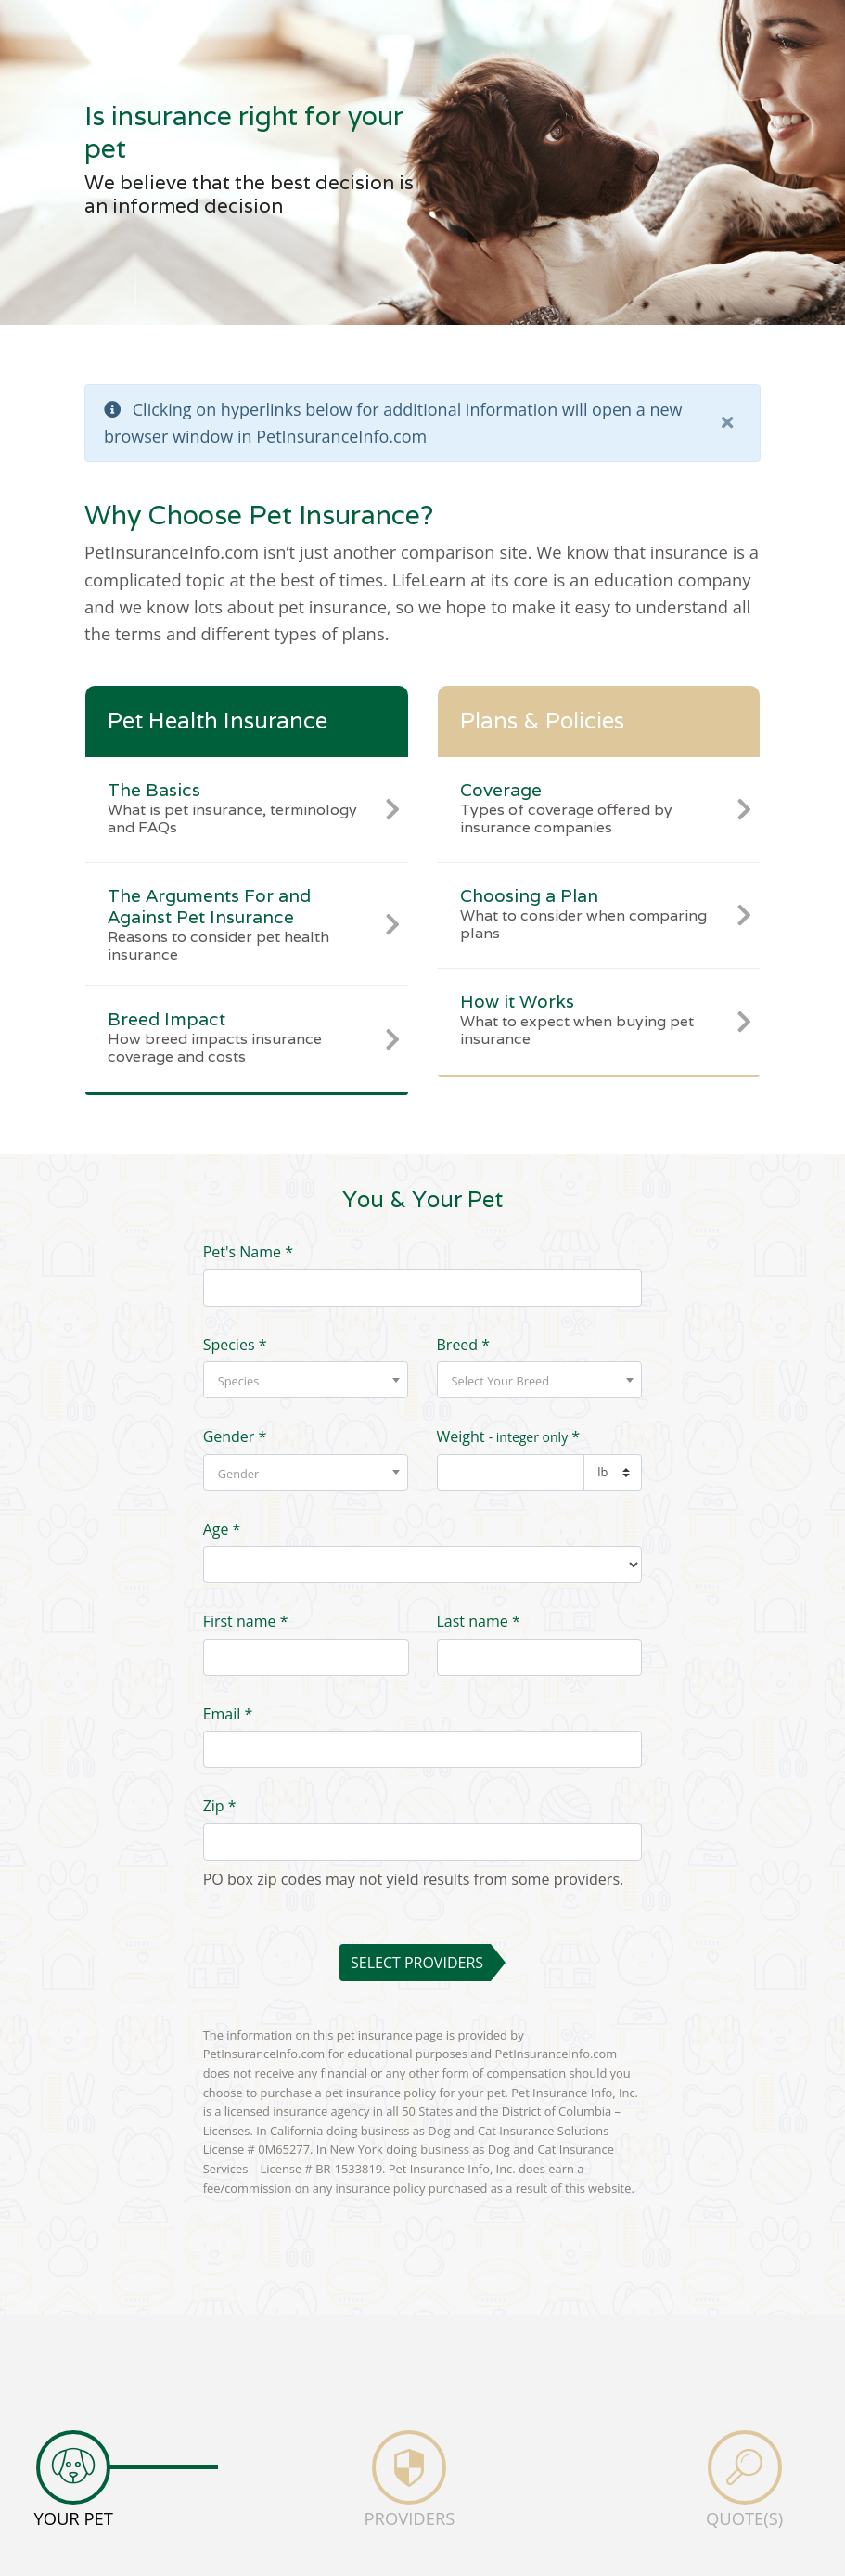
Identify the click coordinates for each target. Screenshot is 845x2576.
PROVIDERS (410, 2518)
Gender (235, 1436)
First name (245, 1620)
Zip (220, 1805)
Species (235, 1344)
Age (222, 1528)
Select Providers (417, 1962)
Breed (464, 1344)
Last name (478, 1620)
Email (228, 1713)
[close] (731, 423)
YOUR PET (73, 2518)
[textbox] (306, 1381)
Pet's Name (248, 1251)
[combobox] (306, 1379)
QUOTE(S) (744, 2518)
